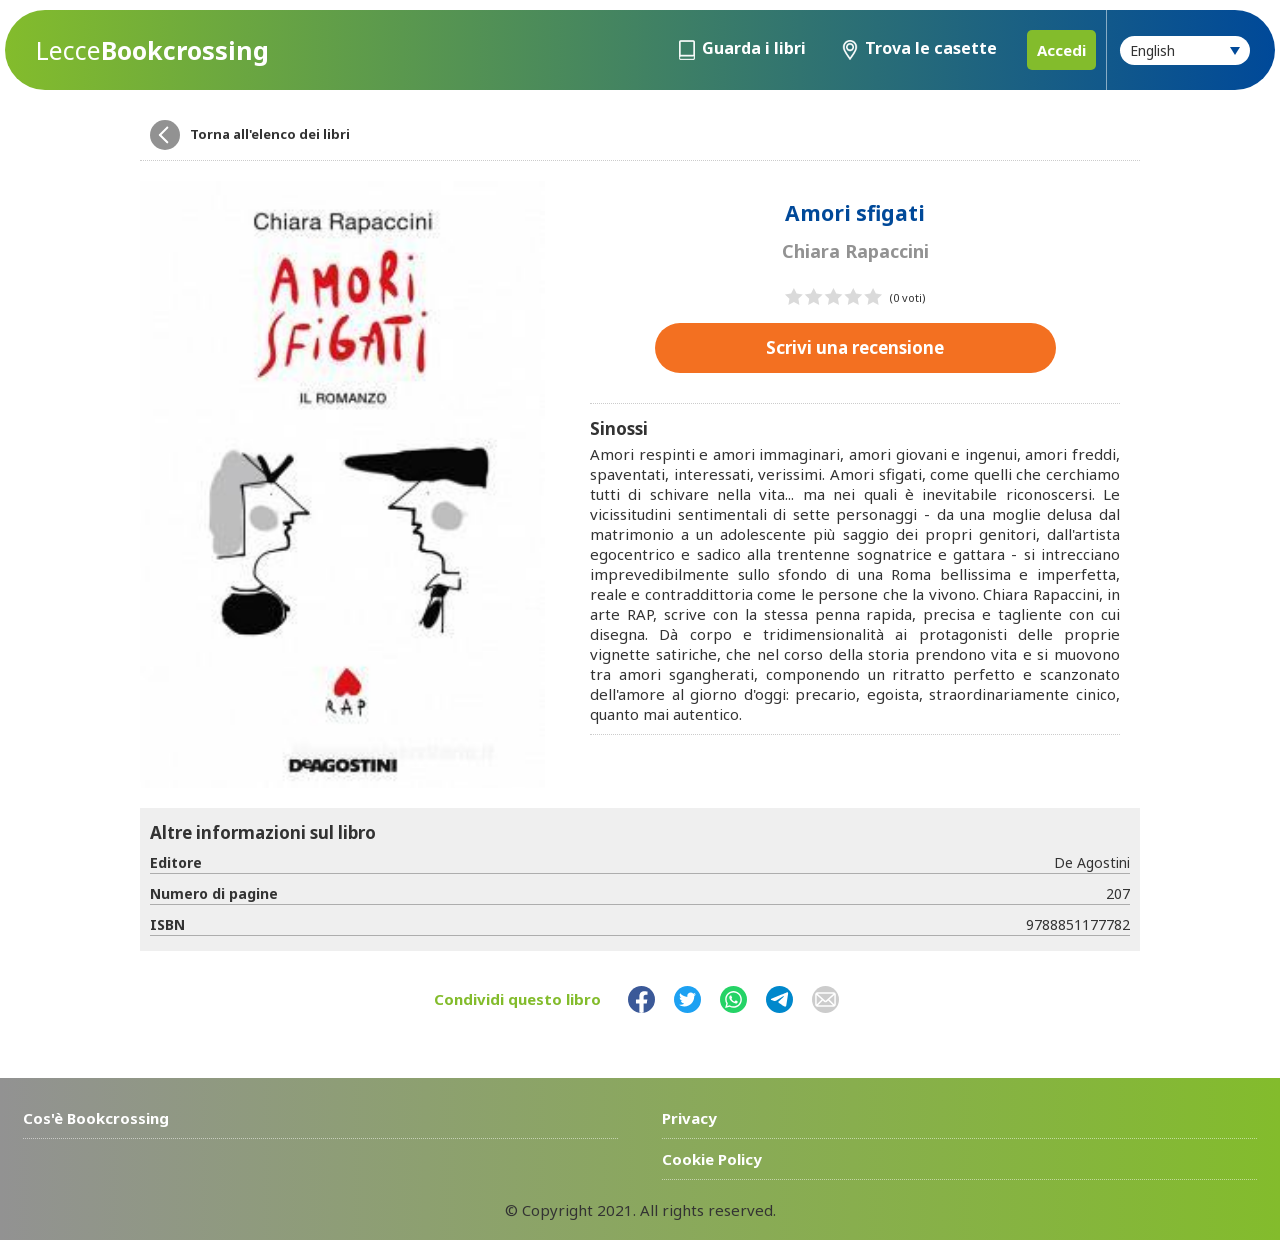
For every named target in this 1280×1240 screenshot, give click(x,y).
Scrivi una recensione (855, 347)
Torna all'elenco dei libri (270, 134)
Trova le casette (931, 48)
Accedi (1061, 50)
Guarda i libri (754, 48)
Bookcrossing (152, 50)
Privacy (689, 1118)
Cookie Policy (712, 1159)
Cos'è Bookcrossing (96, 1118)
